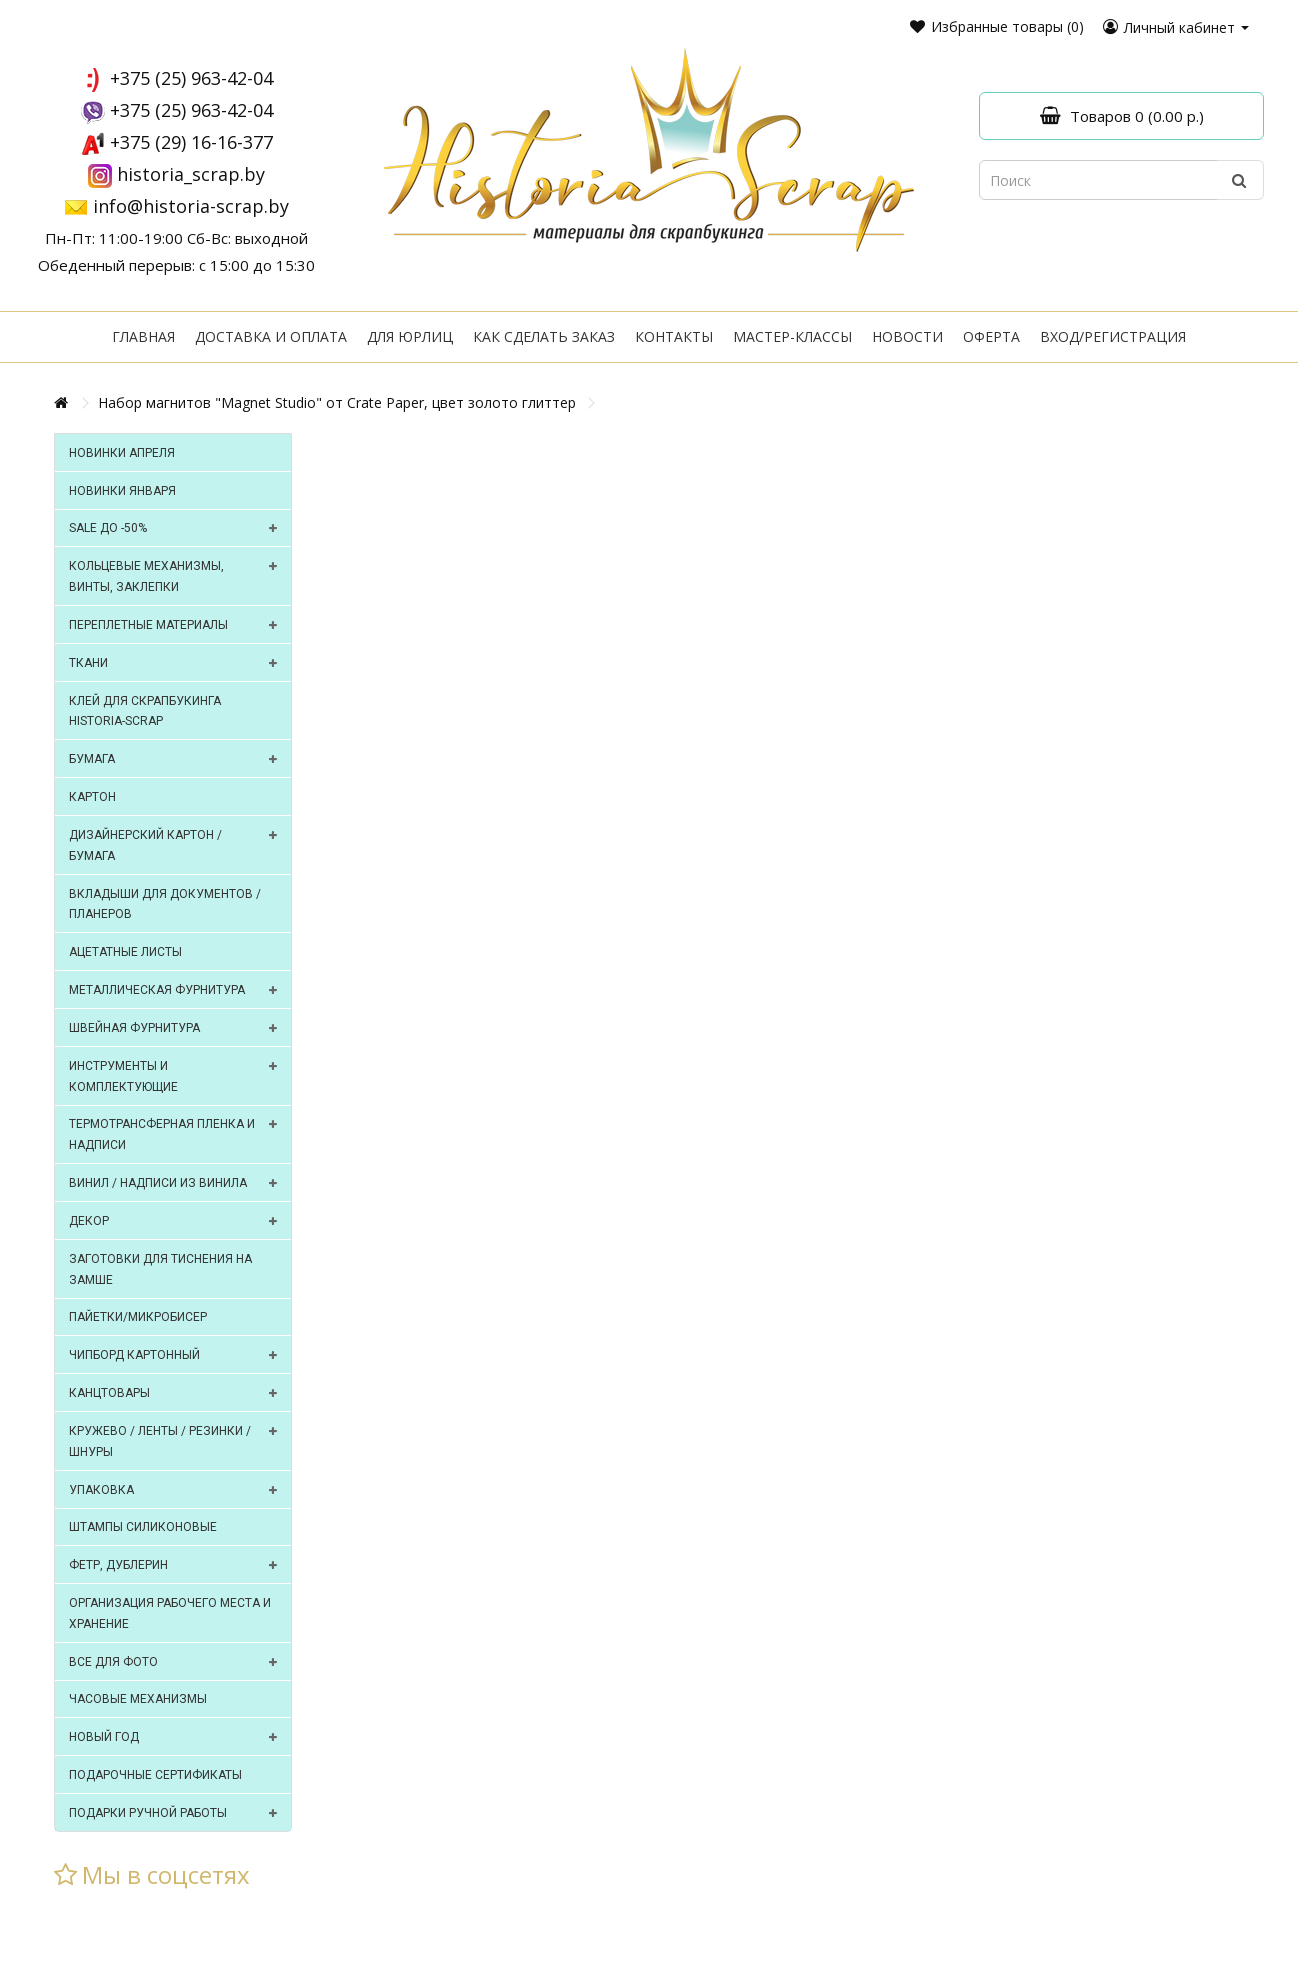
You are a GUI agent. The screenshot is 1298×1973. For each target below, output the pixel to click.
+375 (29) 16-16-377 (191, 142)
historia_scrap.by (191, 174)
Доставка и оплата (271, 336)
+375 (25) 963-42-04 (191, 78)
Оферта (991, 336)
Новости (907, 336)
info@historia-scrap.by (191, 206)
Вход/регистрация (1113, 336)
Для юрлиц (410, 336)
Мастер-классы (792, 336)
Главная (143, 336)
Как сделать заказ (544, 336)
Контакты (674, 336)
